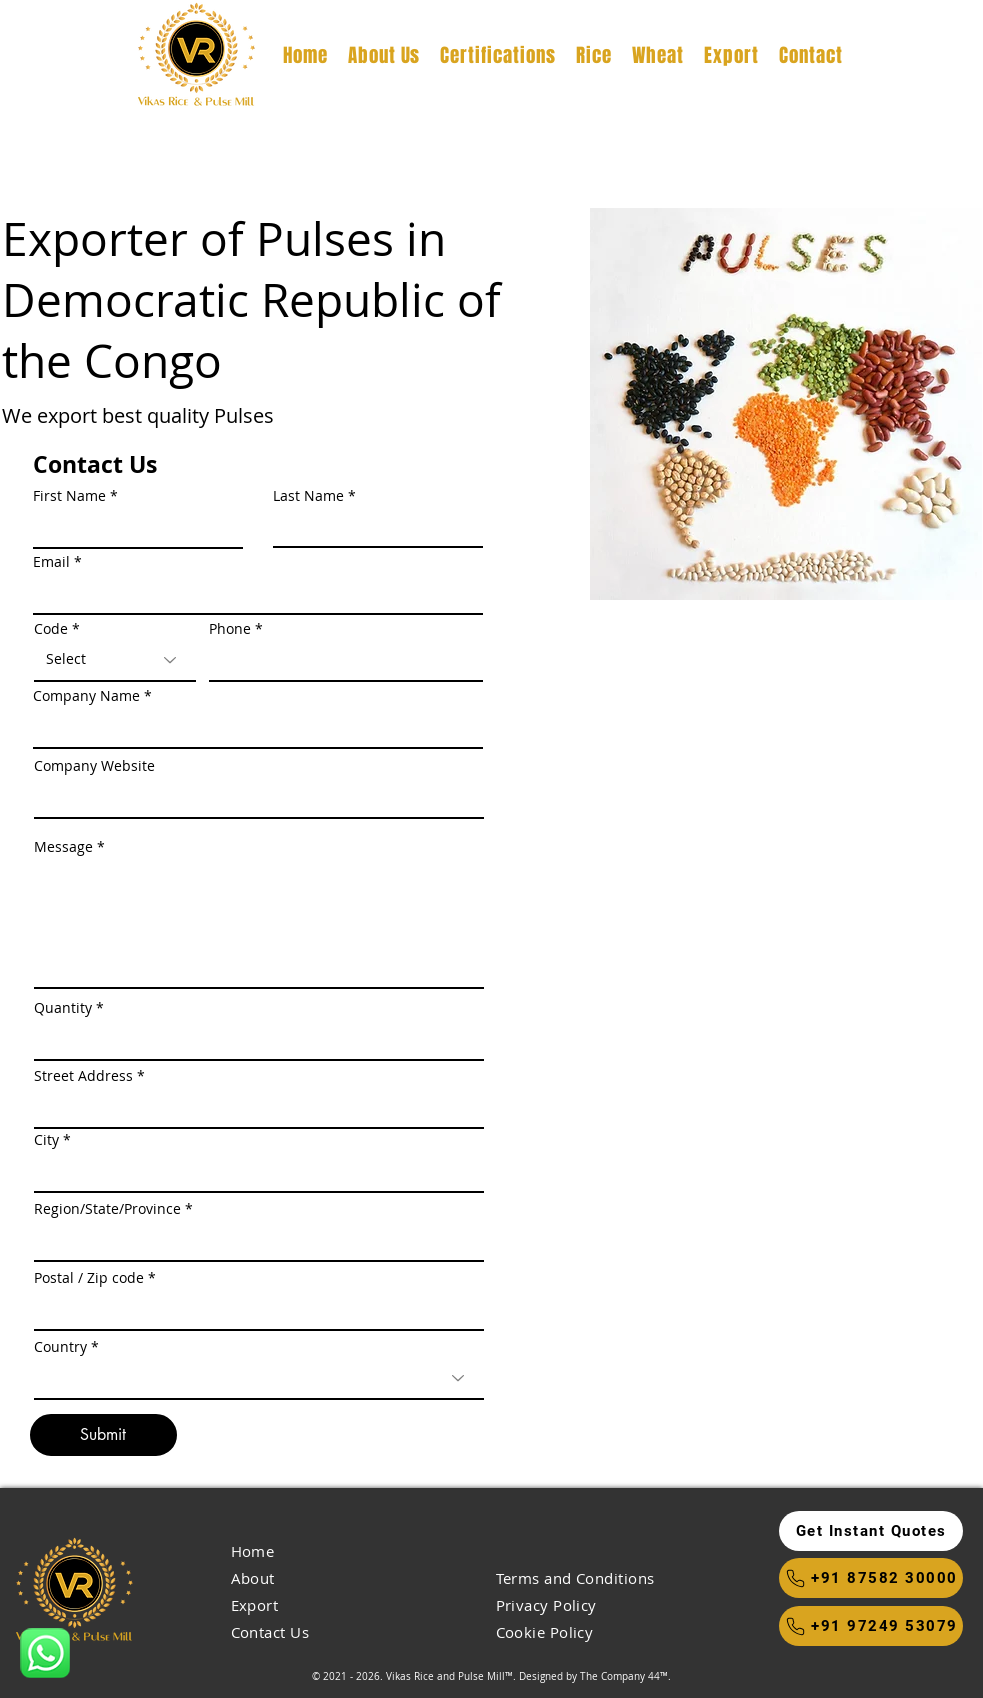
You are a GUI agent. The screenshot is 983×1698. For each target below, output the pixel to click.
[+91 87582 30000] (871, 1578)
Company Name (86, 696)
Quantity (63, 1008)
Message (63, 847)
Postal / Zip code (89, 1278)
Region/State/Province (107, 1209)
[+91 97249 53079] (871, 1626)
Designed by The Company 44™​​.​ (595, 1676)
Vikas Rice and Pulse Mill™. (451, 1676)
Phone (230, 629)
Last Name (308, 496)
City (46, 1140)
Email (51, 562)
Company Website (94, 766)
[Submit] (103, 1435)
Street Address (83, 1076)
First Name (69, 496)
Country (60, 1347)
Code (51, 629)
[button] (871, 1531)
